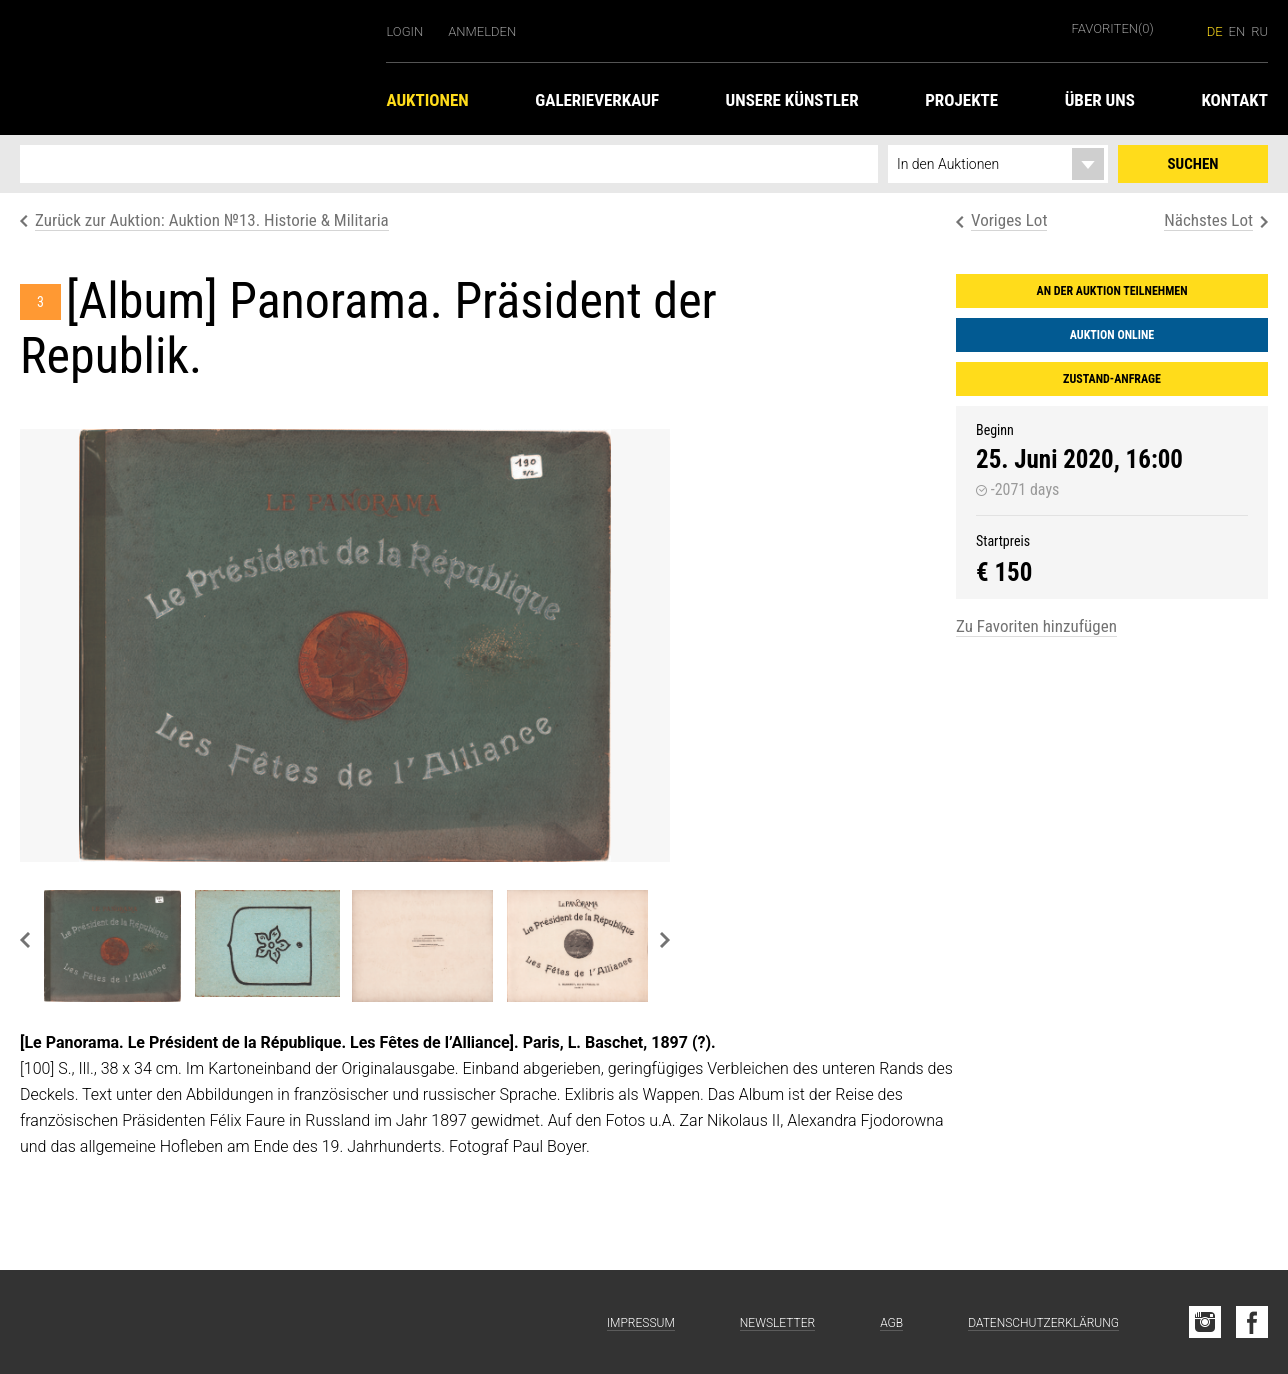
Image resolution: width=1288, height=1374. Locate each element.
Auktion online (1112, 335)
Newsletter (777, 1323)
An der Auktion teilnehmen (1112, 291)
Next (665, 940)
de (1215, 31)
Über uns (1100, 100)
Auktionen (427, 100)
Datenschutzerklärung (1043, 1323)
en (1237, 31)
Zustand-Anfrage (1112, 379)
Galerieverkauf (597, 100)
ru (1259, 31)
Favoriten (1113, 28)
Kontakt (1234, 100)
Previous (25, 940)
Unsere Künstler (792, 100)
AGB (891, 1323)
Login (404, 31)
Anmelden (482, 31)
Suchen (1193, 164)
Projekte (961, 100)
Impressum (641, 1323)
